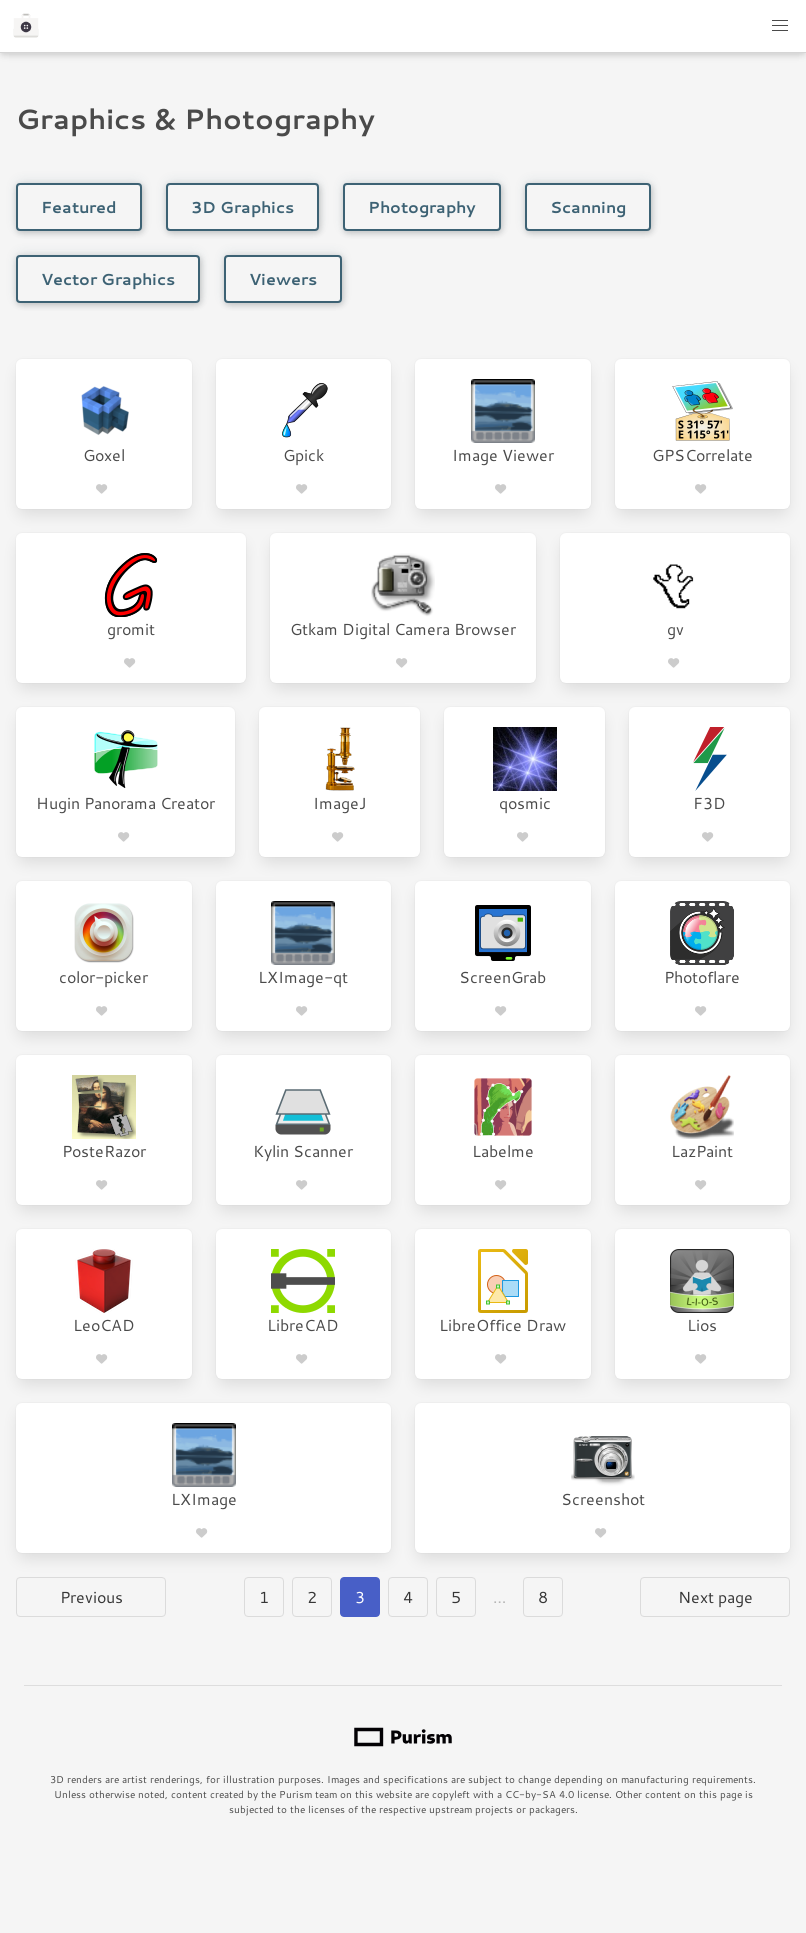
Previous (91, 1596)
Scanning (588, 206)
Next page (715, 1596)
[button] (780, 26)
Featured (79, 206)
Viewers (283, 278)
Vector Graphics (108, 278)
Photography (422, 206)
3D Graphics (242, 206)
